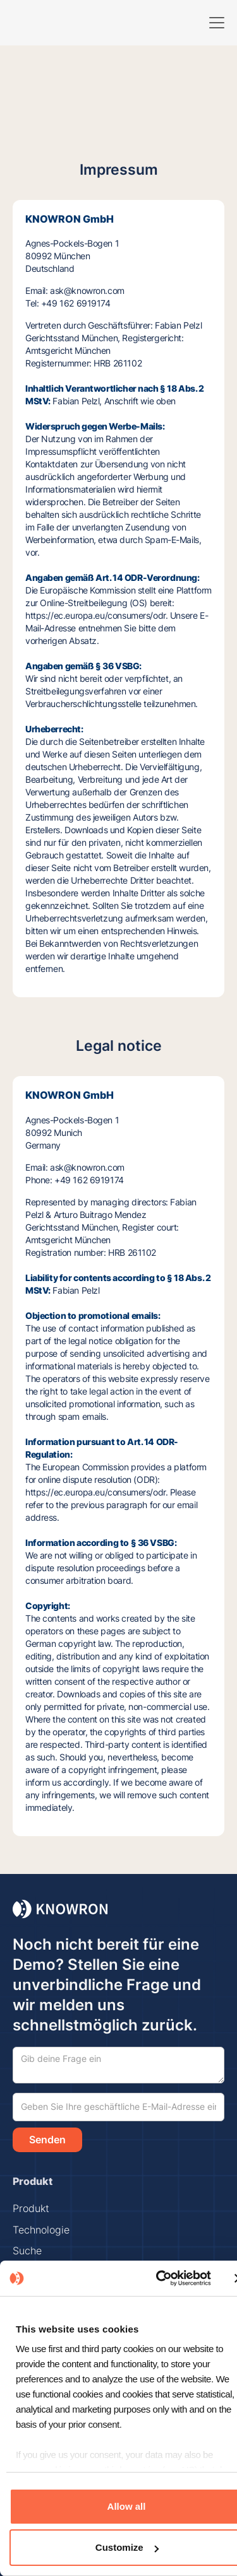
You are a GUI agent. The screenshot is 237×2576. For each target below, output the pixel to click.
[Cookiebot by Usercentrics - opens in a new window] (158, 2278)
